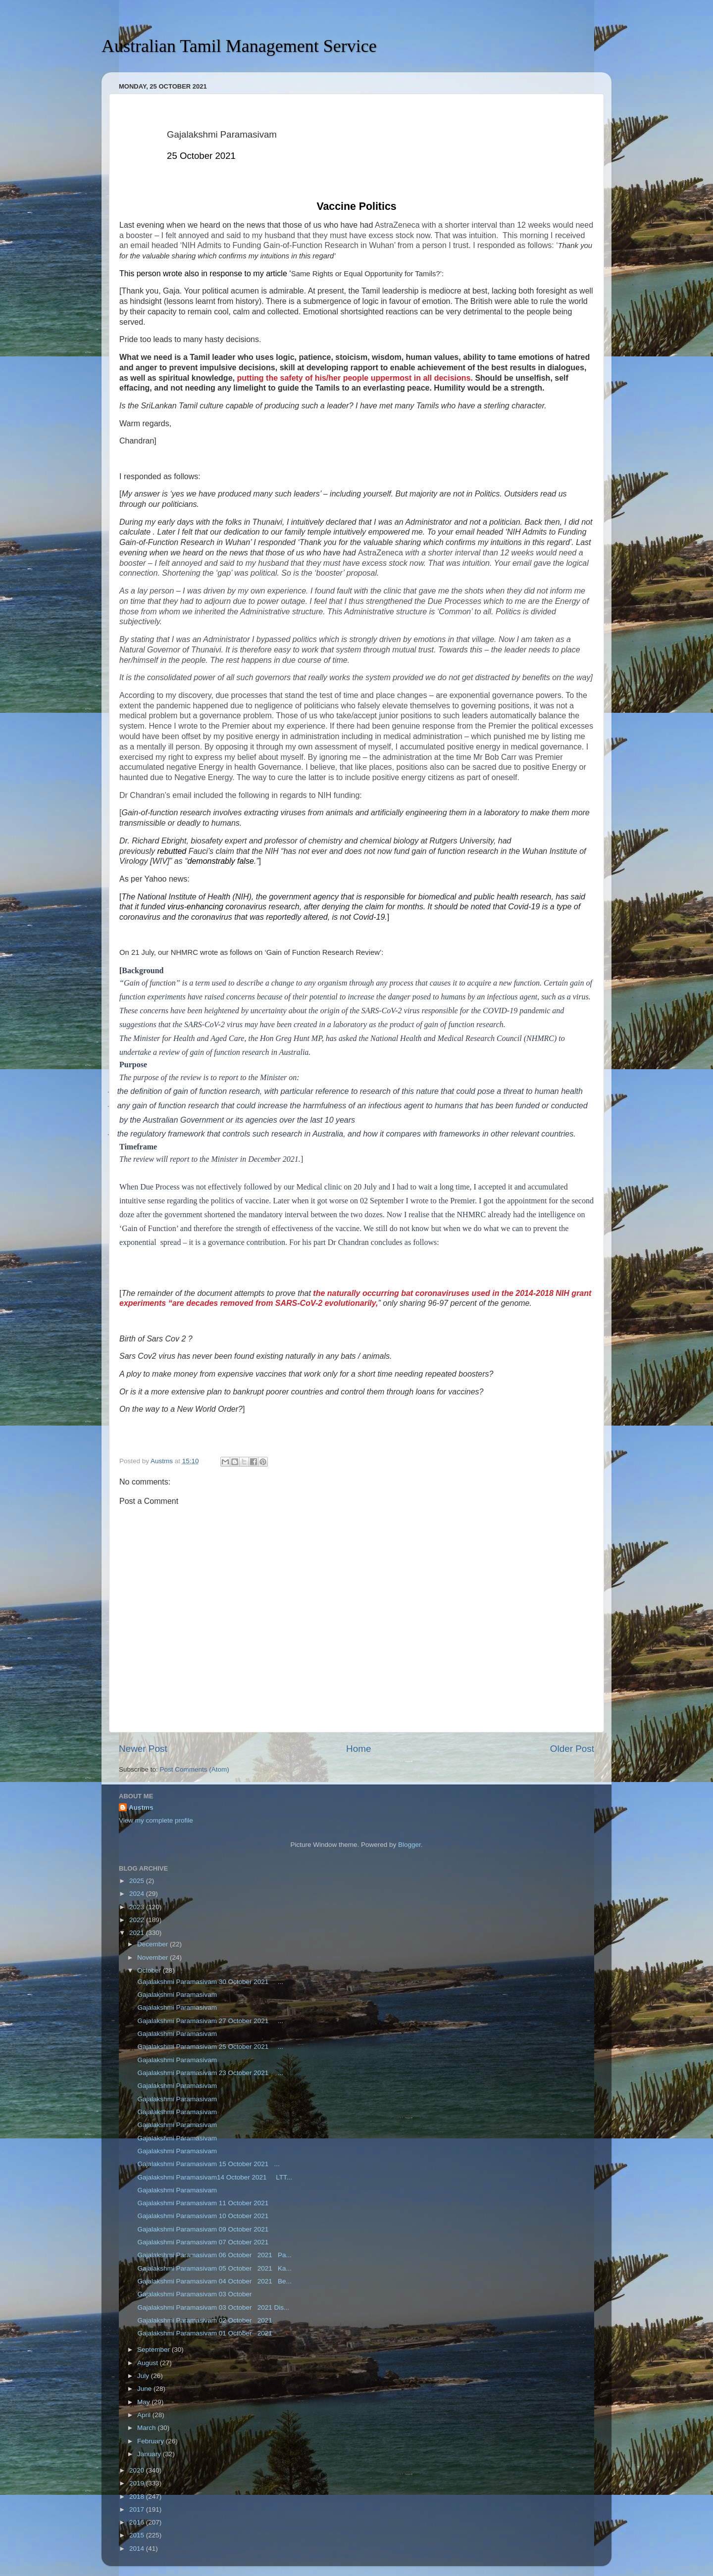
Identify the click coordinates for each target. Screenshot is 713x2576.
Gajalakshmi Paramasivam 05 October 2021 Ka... (214, 2268)
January (150, 2454)
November (153, 1957)
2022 (137, 1920)
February (151, 2441)
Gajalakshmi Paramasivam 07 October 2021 (202, 2242)
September (154, 2349)
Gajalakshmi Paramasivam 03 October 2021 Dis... (213, 2307)
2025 (137, 1880)
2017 (137, 2509)
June (145, 2388)
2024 (137, 1893)
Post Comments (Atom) (194, 1769)
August (148, 2363)
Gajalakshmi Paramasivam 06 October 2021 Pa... (214, 2255)
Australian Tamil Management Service (239, 46)
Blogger (409, 1844)
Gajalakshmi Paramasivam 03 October (196, 2294)
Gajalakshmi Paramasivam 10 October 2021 (202, 2216)
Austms (141, 1807)
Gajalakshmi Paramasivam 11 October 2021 (202, 2203)
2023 (137, 1907)
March (147, 2427)
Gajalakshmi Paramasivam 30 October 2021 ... (210, 1981)
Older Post (572, 1748)
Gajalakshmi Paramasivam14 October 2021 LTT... (214, 2177)
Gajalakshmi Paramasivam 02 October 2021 (204, 2320)
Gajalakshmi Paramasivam (176, 1994)
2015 (137, 2535)
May (144, 2402)
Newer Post (143, 1748)
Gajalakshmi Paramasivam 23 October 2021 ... (210, 2073)
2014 (137, 2548)
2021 (137, 1932)
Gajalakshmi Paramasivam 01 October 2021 (204, 2333)
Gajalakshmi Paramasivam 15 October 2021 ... (208, 2164)
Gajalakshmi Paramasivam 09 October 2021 (202, 2229)
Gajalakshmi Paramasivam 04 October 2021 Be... (214, 2281)
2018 (137, 2496)
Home (358, 1748)
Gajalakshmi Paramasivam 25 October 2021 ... (210, 2046)
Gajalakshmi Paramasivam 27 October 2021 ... (210, 2021)
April (145, 2415)
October (150, 1970)
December (153, 1944)
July (144, 2375)
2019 (137, 2483)
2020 (137, 2470)
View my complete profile (156, 1820)
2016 (137, 2522)
